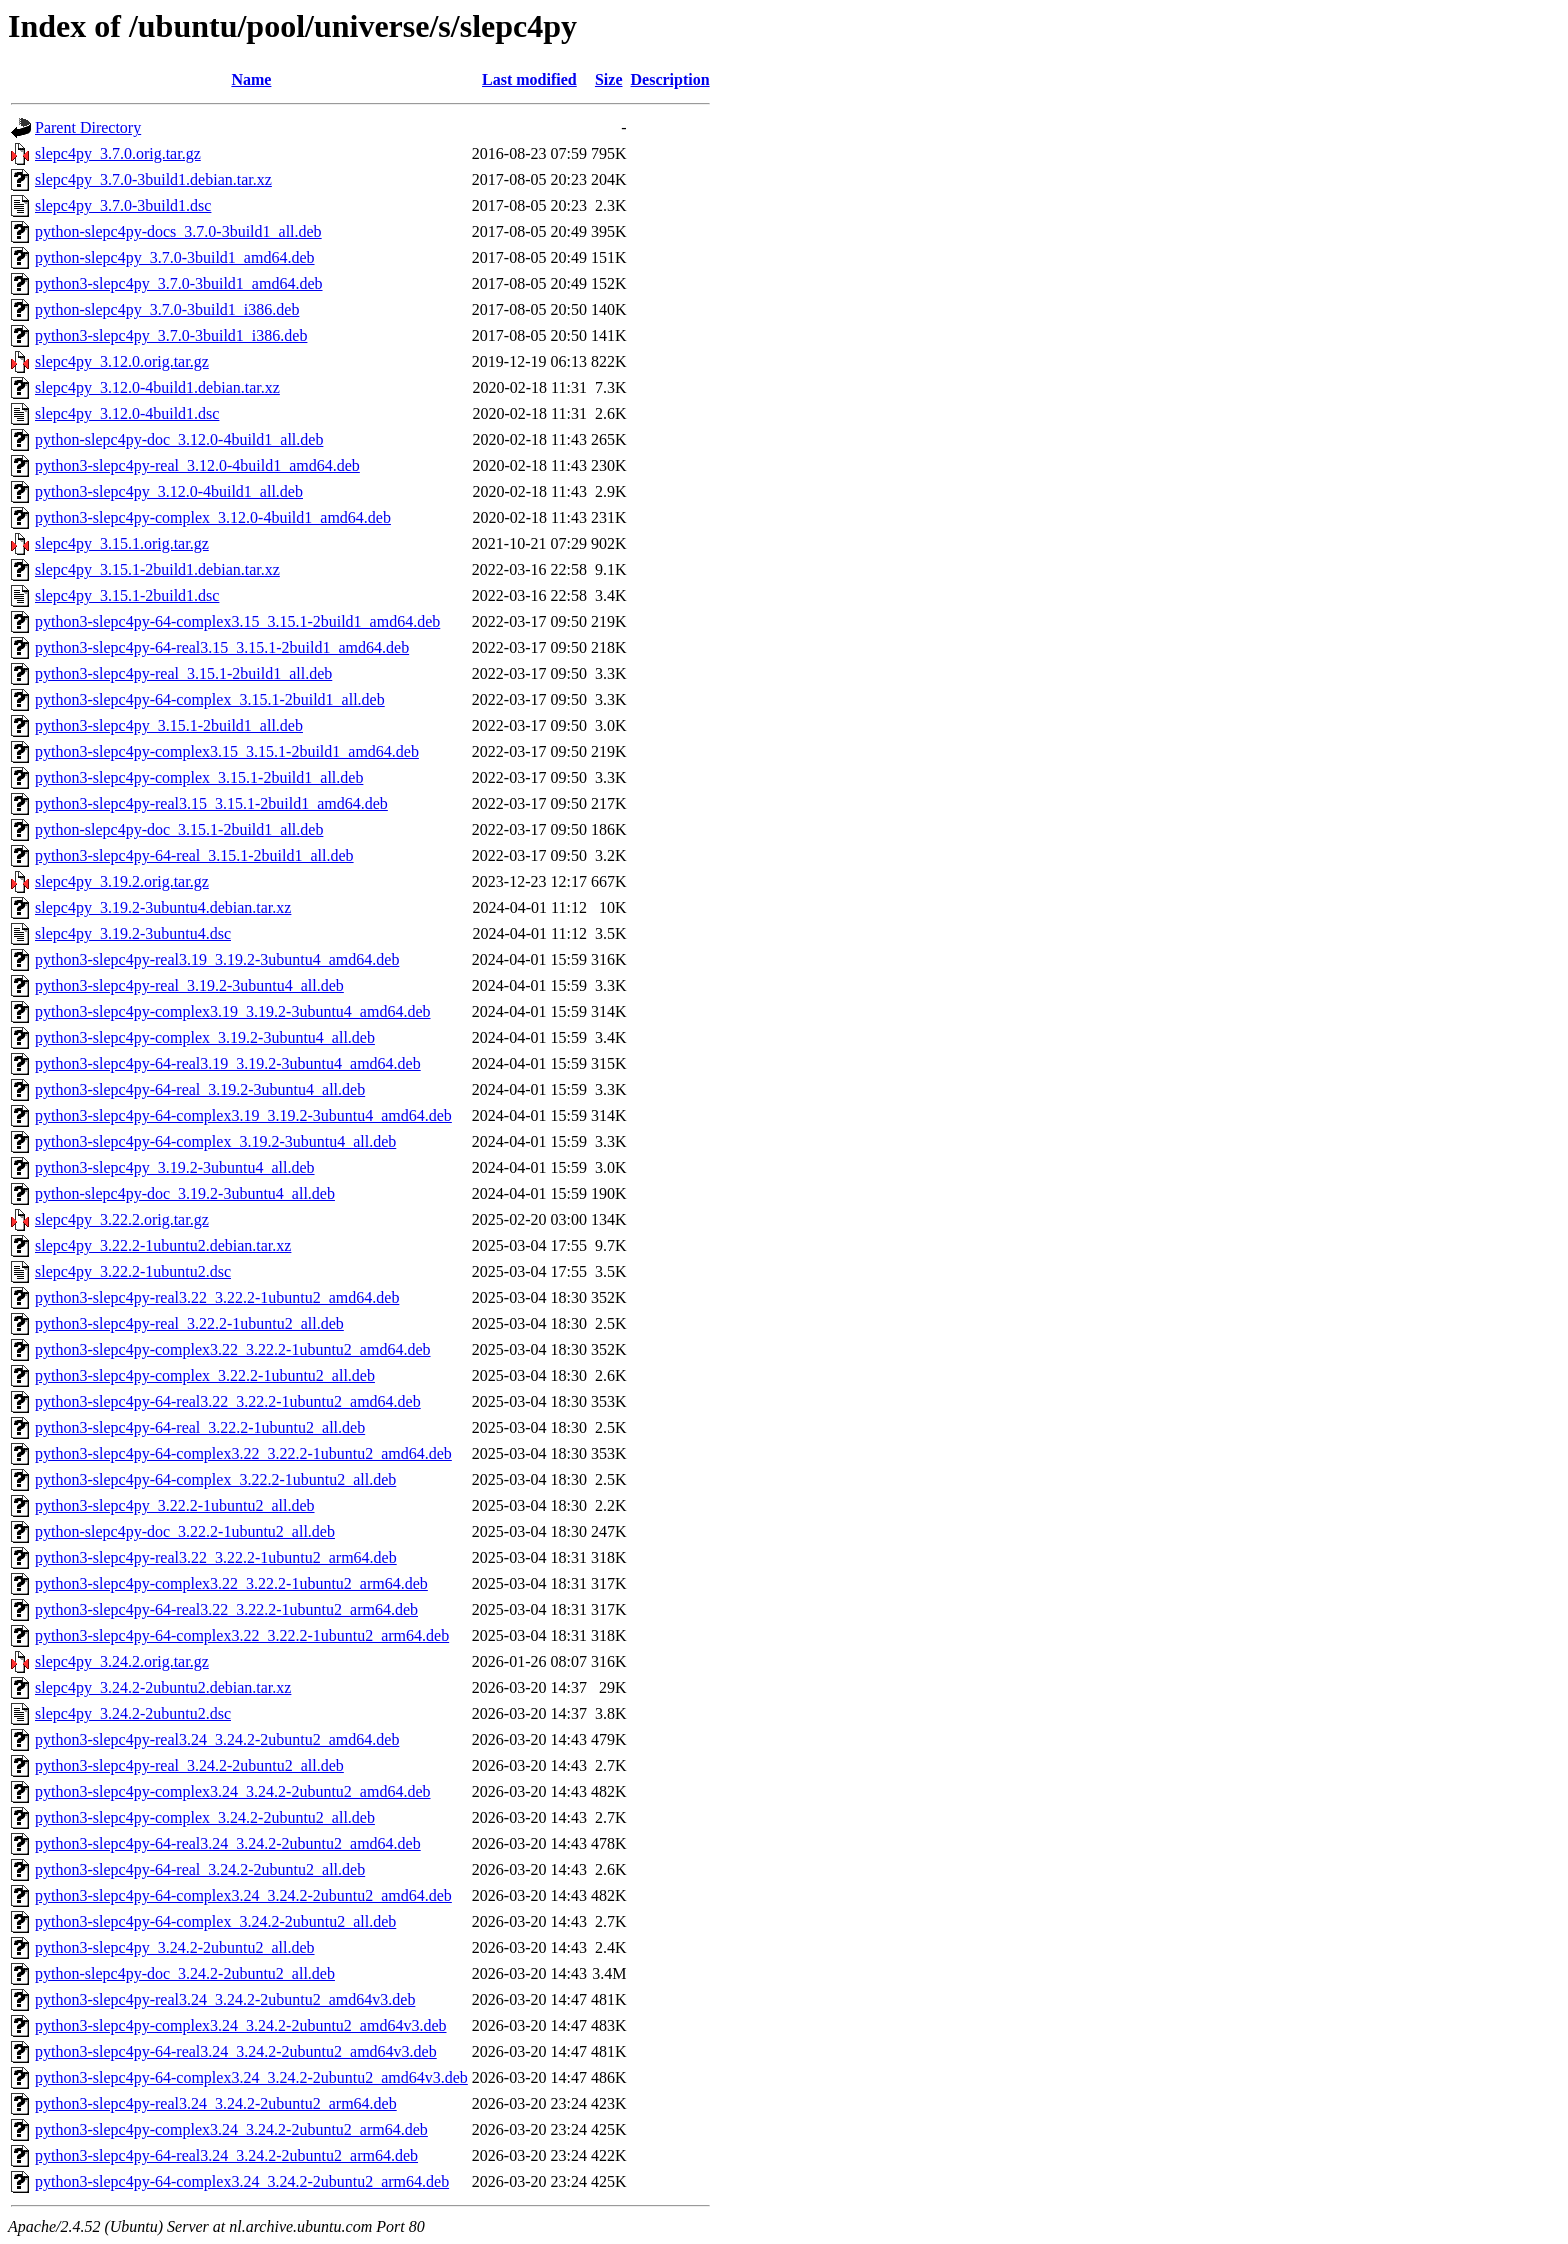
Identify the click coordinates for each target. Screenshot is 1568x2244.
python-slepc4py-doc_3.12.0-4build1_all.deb (179, 439)
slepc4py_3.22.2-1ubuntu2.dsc (133, 1271)
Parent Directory (88, 127)
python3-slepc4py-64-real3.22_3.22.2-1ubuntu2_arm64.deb (226, 1609)
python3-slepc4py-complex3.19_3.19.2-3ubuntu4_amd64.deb (233, 1011)
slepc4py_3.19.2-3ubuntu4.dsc (133, 933)
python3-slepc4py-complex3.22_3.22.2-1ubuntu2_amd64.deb (233, 1349)
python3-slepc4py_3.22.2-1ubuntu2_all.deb (175, 1505)
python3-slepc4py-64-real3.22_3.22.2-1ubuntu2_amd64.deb (228, 1401)
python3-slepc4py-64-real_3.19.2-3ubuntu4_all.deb (200, 1089)
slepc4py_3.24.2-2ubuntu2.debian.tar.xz (163, 1687)
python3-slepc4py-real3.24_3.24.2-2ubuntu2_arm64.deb (216, 2103)
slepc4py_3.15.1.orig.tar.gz (122, 543)
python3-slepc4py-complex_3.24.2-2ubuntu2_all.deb (205, 1817)
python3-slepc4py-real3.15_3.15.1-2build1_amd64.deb (211, 803)
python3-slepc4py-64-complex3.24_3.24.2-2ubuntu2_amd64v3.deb (251, 2077)
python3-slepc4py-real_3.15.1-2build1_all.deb (183, 673)
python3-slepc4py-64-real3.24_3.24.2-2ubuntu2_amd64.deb (228, 1843)
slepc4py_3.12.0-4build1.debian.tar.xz (157, 387)
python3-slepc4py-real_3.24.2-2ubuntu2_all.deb (189, 1765)
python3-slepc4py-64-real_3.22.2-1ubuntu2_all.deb (200, 1427)
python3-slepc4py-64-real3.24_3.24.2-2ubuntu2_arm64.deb (226, 2155)
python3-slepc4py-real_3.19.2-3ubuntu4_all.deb (189, 985)
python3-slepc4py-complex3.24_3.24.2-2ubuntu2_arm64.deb (231, 2129)
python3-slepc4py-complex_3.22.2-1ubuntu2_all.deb (205, 1375)
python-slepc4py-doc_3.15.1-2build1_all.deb (179, 829)
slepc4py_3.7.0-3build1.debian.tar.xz (153, 179)
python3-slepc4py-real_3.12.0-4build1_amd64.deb (197, 465)
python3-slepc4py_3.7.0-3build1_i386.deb (171, 335)
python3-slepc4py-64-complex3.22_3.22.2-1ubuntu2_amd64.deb (243, 1453)
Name (251, 79)
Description (670, 79)
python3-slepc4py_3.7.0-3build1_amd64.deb (179, 283)
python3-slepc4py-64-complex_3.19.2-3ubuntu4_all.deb (215, 1141)
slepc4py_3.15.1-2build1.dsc (127, 595)
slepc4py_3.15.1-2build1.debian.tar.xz (157, 569)
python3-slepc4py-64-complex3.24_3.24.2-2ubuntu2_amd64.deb (243, 1895)
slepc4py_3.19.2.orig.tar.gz (122, 881)
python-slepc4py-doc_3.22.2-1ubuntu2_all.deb (185, 1531)
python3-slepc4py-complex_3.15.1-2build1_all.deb (199, 777)
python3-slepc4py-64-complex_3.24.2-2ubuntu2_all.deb (215, 1921)
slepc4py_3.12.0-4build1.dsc (127, 413)
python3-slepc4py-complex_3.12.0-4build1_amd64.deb (213, 517)
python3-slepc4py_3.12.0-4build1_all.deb (169, 491)
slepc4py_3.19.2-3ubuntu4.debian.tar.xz (163, 907)
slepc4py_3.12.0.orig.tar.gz (122, 361)
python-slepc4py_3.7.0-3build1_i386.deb (167, 309)
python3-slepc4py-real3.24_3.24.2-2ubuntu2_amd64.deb (217, 1739)
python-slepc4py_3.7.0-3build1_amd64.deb (175, 257)
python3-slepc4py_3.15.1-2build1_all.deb (169, 725)
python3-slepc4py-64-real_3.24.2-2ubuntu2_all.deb (200, 1869)
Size (609, 79)
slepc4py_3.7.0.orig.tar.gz (118, 153)
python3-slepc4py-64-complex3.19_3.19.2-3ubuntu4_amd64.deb (243, 1115)
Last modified (529, 79)
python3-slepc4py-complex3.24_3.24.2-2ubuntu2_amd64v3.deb (241, 2025)
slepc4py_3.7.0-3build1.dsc (123, 205)
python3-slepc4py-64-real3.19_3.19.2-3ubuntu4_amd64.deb (228, 1063)
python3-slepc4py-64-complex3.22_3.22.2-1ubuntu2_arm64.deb (242, 1635)
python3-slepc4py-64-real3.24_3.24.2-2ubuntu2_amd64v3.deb (236, 2051)
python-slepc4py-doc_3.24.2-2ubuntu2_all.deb (185, 1973)
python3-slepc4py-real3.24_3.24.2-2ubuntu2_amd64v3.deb (225, 1999)
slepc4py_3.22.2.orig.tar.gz (122, 1219)
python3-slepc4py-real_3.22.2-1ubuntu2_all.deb (189, 1323)
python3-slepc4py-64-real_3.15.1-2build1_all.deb (194, 855)
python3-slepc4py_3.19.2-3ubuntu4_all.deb (175, 1167)
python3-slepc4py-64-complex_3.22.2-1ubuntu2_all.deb (215, 1479)
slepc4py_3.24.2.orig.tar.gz (122, 1661)
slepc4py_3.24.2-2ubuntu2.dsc (133, 1713)
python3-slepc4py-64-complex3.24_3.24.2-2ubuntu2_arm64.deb (242, 2181)
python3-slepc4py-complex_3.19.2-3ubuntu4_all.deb (205, 1037)
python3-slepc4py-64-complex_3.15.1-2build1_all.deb (210, 699)
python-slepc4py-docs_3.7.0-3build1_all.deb (178, 231)
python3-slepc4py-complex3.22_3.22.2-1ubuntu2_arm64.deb (231, 1583)
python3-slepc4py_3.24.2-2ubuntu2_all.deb (175, 1947)
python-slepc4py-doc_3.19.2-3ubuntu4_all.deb (185, 1193)
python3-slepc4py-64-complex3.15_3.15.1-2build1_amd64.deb (237, 621)
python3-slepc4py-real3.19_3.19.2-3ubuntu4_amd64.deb (217, 959)
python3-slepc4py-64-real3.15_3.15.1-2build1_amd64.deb (222, 647)
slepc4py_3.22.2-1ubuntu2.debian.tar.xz (163, 1245)
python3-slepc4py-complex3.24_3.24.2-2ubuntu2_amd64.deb (233, 1791)
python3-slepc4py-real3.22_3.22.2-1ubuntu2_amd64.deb (217, 1297)
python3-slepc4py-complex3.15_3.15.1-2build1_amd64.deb (227, 751)
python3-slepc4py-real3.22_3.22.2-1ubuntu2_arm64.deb (216, 1557)
